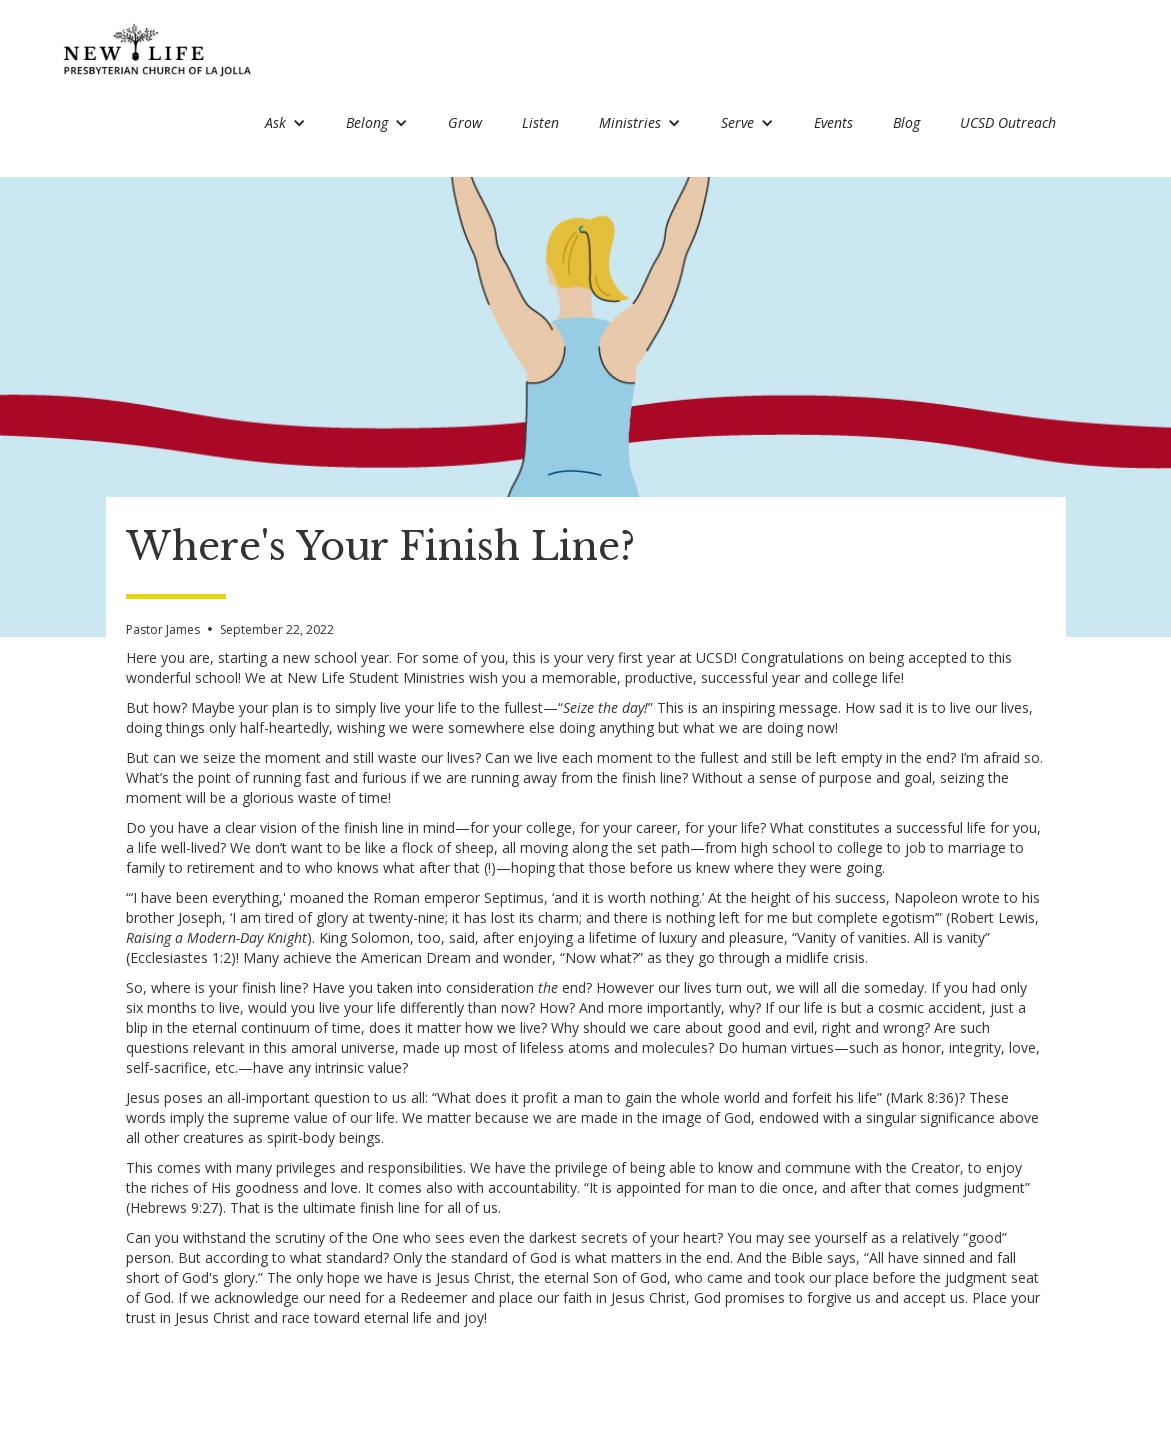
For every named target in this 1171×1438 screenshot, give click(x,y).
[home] (158, 49)
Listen (540, 122)
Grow (465, 122)
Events (833, 122)
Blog (906, 122)
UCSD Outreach (1008, 122)
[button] (285, 125)
